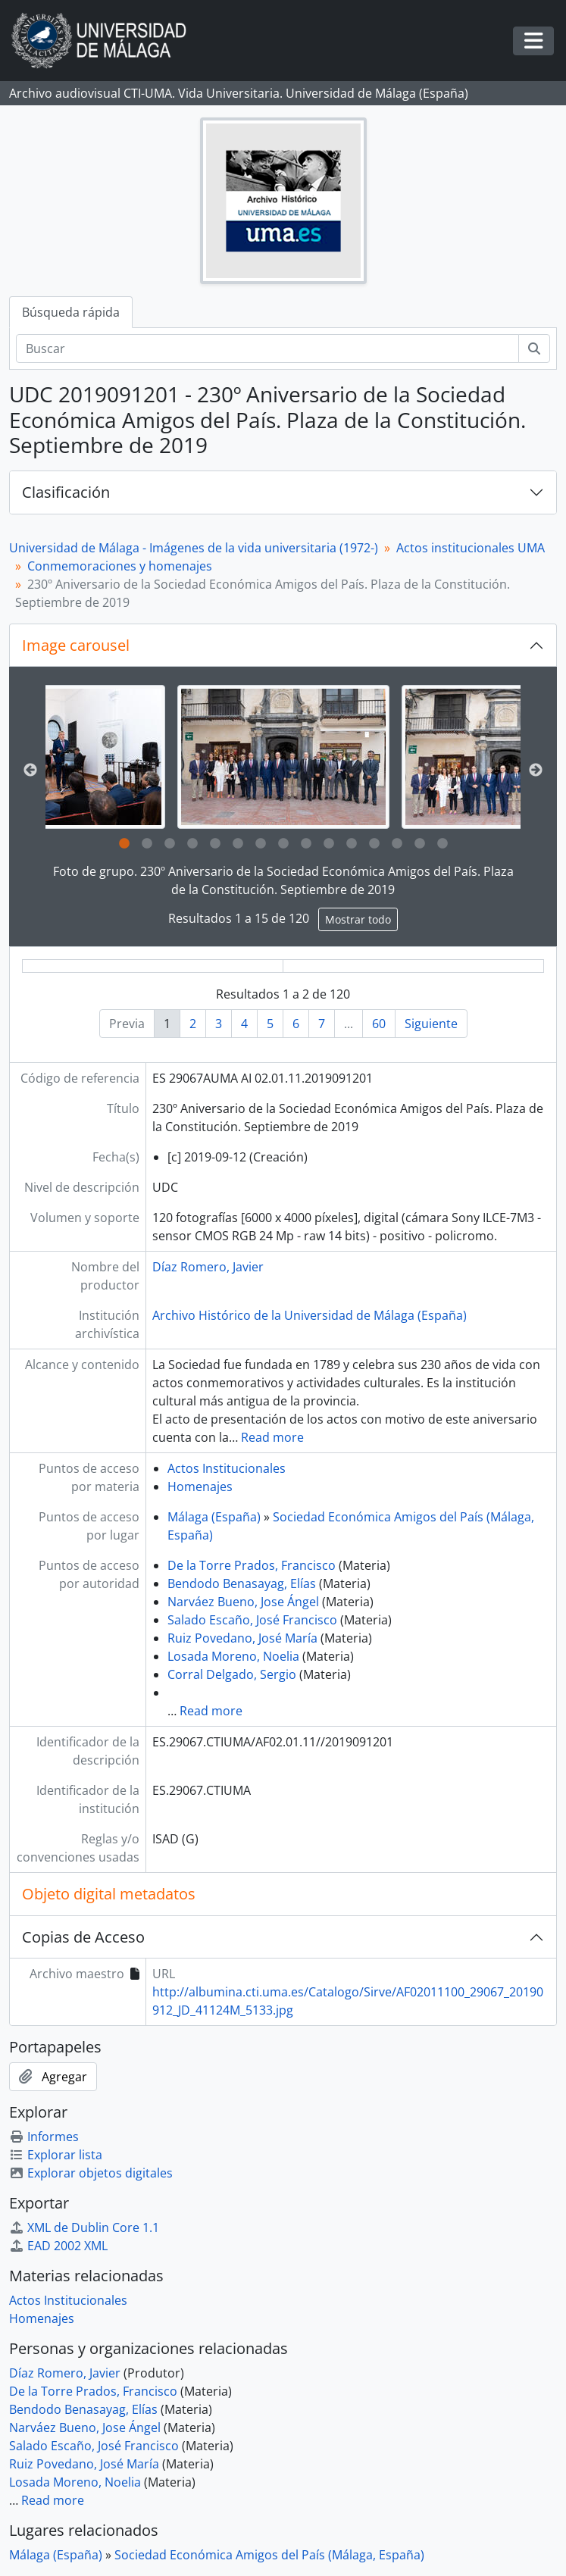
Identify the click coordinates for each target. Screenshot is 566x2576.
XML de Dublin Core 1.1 (84, 2227)
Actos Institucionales (226, 1468)
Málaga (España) (214, 1516)
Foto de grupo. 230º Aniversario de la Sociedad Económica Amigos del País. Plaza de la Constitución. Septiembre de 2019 (283, 880)
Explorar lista (55, 2154)
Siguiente (431, 1023)
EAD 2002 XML (58, 2245)
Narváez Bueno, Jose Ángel (243, 1601)
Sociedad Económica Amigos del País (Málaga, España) (269, 2554)
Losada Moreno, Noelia (233, 1656)
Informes (44, 2136)
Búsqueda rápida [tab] (71, 312)
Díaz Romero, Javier (208, 1266)
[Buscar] (267, 348)
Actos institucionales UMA (470, 547)
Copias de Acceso (83, 1937)
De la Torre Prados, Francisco (251, 1565)
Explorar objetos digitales (91, 2173)
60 (379, 1023)
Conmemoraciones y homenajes (119, 566)
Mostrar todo (358, 919)
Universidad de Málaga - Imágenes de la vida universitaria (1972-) (193, 547)
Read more (272, 1437)
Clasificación (66, 492)
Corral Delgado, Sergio (231, 1674)
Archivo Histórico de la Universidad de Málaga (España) (309, 1315)
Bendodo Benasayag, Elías (241, 1583)
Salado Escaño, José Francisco (252, 1620)
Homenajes (200, 1486)
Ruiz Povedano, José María (242, 1638)
